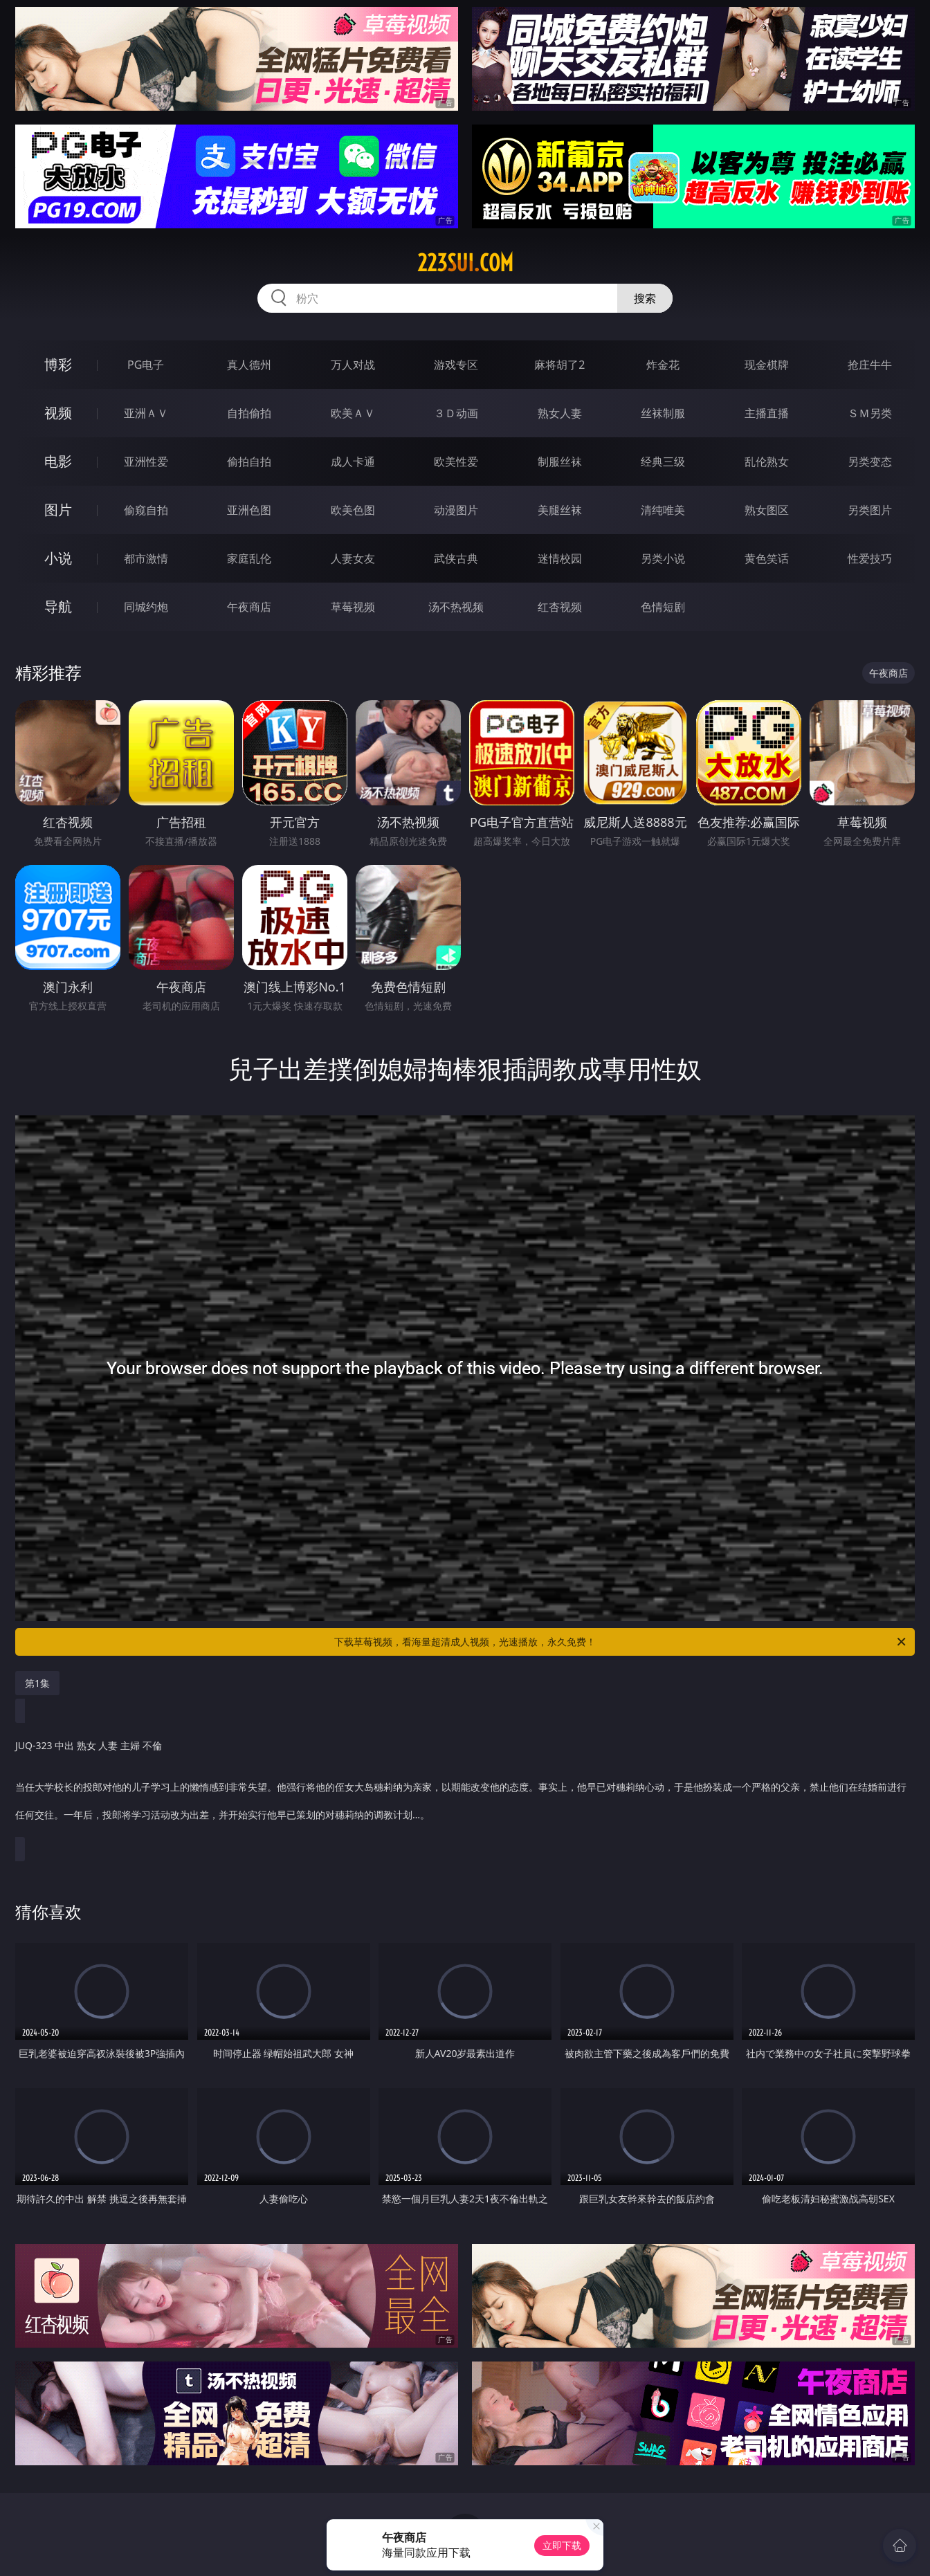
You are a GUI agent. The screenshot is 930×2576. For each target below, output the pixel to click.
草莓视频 (353, 606)
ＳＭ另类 (870, 413)
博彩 (58, 364)
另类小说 (663, 558)
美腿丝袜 (560, 510)
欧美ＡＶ (353, 413)
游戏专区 (456, 364)
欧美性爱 (456, 461)
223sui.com (465, 263)
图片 (58, 509)
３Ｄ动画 (456, 413)
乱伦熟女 (767, 461)
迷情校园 (560, 558)
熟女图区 (767, 510)
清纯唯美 (663, 510)
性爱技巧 (870, 558)
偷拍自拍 (249, 461)
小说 (58, 558)
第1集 (37, 1683)
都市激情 (146, 558)
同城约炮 (146, 606)
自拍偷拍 (249, 413)
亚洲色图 (249, 510)
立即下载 (561, 2545)
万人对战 (353, 364)
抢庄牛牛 (870, 364)
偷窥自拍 (146, 510)
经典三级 (663, 461)
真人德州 (249, 364)
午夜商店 (249, 606)
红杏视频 (560, 606)
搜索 (645, 298)
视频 (58, 412)
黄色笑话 (767, 558)
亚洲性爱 (146, 461)
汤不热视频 (456, 606)
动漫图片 (456, 510)
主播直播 (767, 413)
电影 (58, 461)
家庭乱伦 (249, 558)
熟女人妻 (560, 413)
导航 (58, 606)
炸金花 (663, 364)
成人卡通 (353, 461)
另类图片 (870, 510)
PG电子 (145, 364)
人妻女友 (353, 558)
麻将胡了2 (559, 364)
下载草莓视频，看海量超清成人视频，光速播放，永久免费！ (621, 1642)
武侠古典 (456, 558)
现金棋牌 (767, 364)
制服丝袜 (560, 461)
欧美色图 (353, 510)
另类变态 (870, 461)
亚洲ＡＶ (146, 413)
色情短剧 (663, 606)
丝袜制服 (663, 413)
